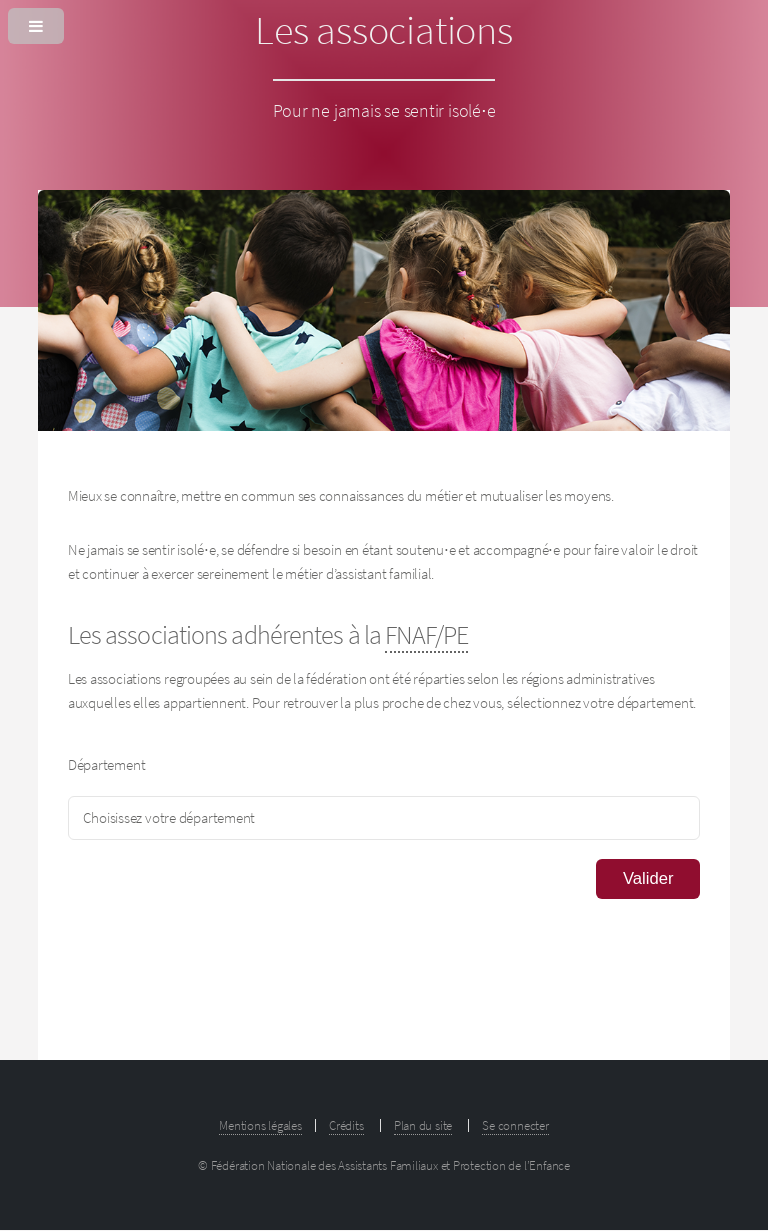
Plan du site (423, 1125)
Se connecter (515, 1125)
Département (107, 765)
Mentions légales (260, 1125)
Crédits (346, 1125)
